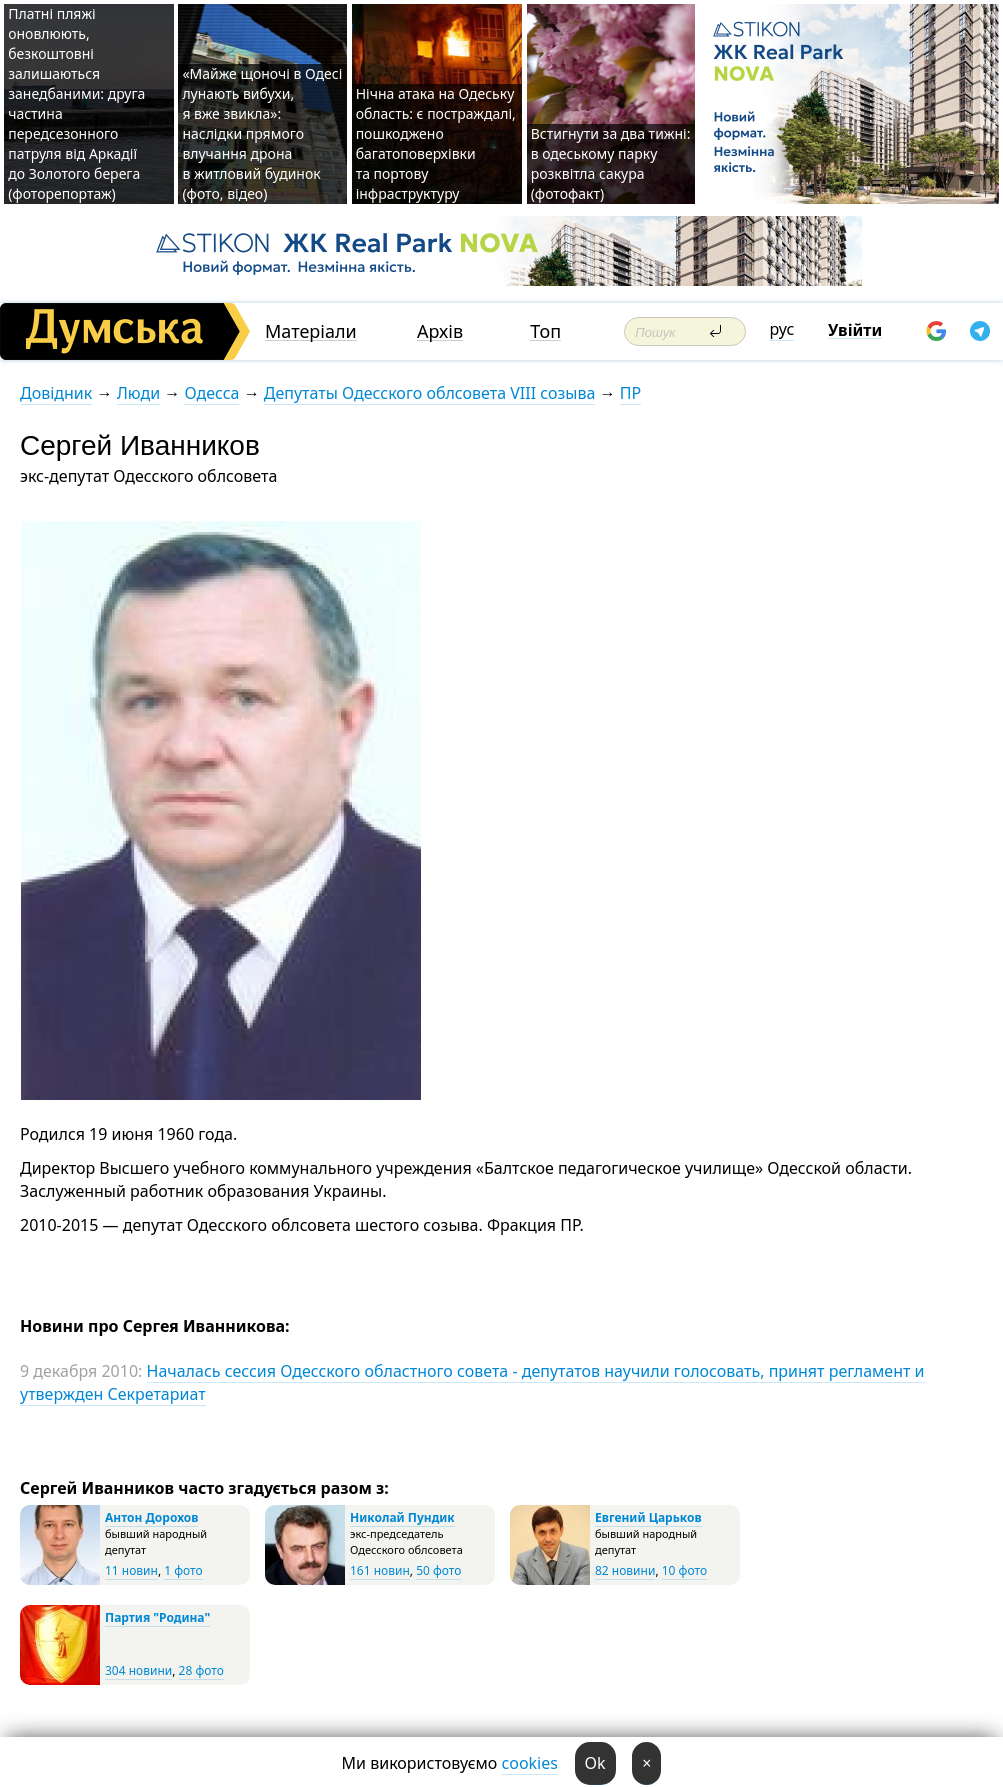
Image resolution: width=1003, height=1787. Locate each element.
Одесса (211, 393)
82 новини (625, 1570)
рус (782, 329)
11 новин (131, 1570)
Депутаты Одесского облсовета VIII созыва (430, 393)
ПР (630, 393)
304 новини (138, 1670)
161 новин (380, 1570)
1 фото (183, 1570)
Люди (138, 393)
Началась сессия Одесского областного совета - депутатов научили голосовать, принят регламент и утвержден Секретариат (472, 1382)
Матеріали (311, 331)
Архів (440, 331)
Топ (545, 331)
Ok (595, 1763)
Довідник (56, 393)
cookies (530, 1763)
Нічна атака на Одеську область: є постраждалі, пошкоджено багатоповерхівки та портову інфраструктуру (436, 143)
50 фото (438, 1570)
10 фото (684, 1570)
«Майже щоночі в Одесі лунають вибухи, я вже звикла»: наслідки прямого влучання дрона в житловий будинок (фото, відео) (262, 133)
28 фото (201, 1670)
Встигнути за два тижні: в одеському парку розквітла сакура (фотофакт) (611, 163)
